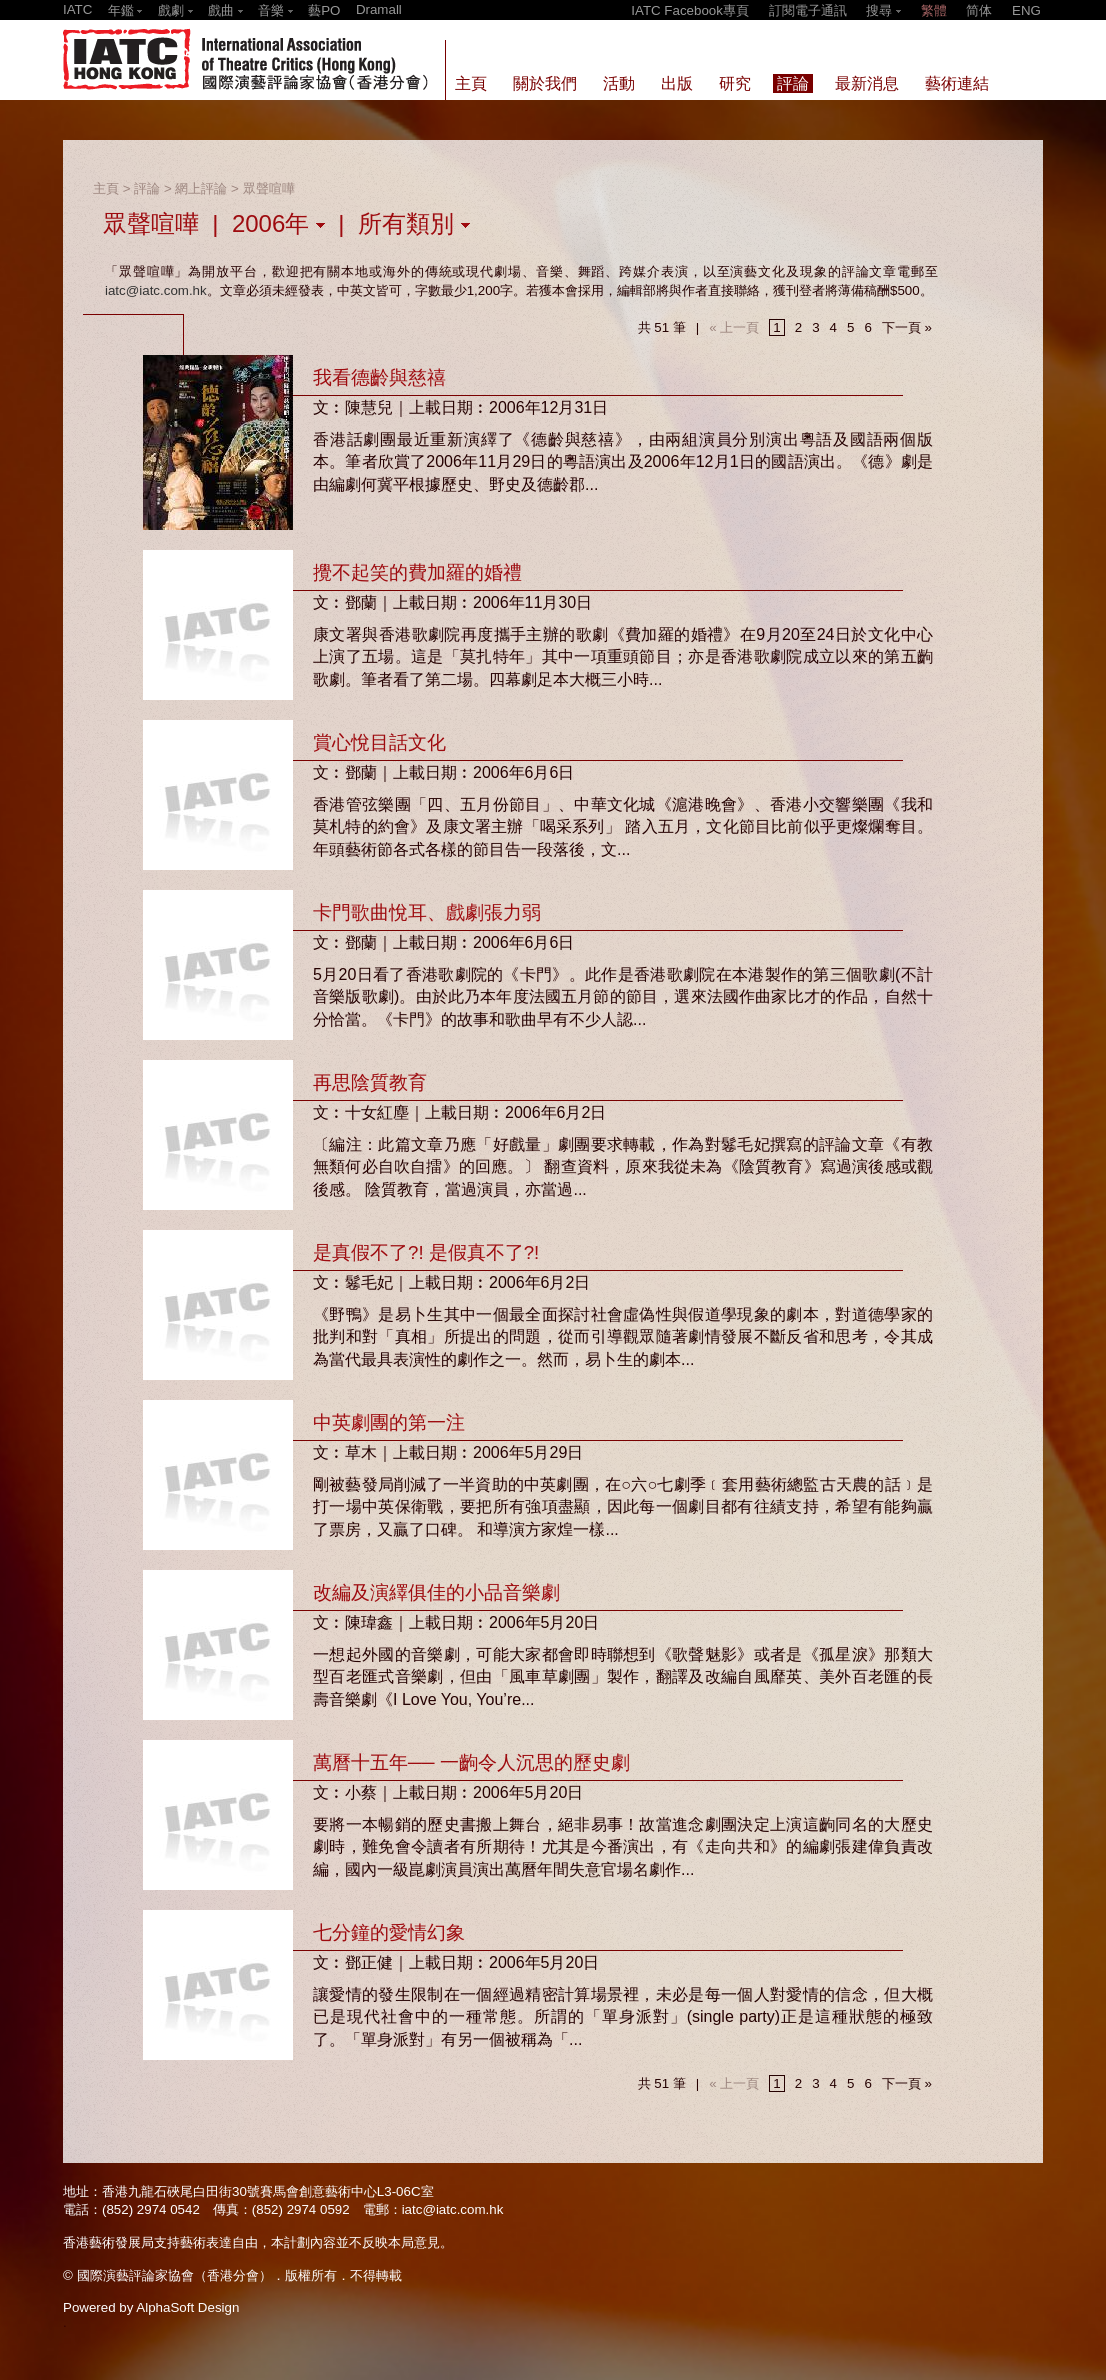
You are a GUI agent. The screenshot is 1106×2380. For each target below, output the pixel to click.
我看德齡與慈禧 (379, 377)
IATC (77, 9)
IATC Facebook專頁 (690, 10)
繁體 (934, 10)
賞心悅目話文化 (379, 742)
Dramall (379, 9)
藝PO (324, 10)
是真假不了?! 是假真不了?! (426, 1252)
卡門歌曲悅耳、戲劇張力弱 (427, 912)
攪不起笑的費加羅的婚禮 (417, 572)
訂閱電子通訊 (808, 10)
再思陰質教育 (370, 1082)
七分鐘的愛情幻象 (389, 1932)
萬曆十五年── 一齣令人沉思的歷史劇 (471, 1762)
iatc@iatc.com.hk (156, 290)
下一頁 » (907, 327)
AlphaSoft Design (187, 2307)
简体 (979, 10)
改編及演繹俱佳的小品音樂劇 (436, 1592)
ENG (1026, 10)
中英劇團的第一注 (389, 1422)
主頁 (106, 188)
